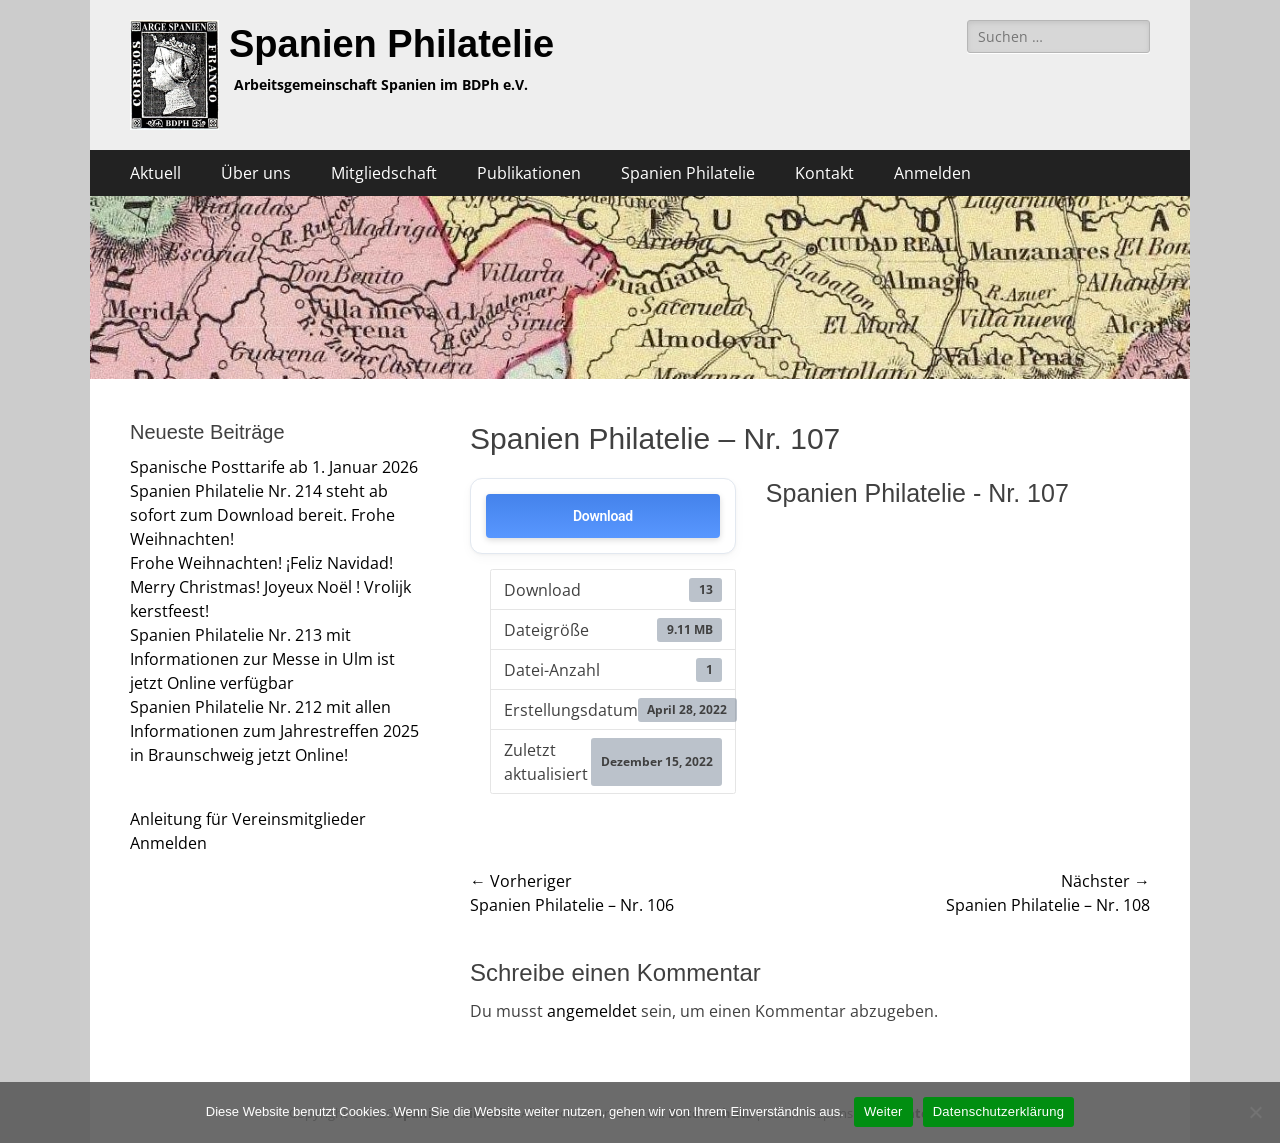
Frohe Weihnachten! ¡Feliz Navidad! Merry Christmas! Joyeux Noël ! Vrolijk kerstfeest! (270, 587)
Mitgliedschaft (384, 173)
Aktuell (155, 173)
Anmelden (932, 173)
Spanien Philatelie (391, 44)
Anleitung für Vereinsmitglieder (248, 819)
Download (603, 516)
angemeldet (592, 1011)
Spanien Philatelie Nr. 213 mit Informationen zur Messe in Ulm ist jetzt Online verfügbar (262, 659)
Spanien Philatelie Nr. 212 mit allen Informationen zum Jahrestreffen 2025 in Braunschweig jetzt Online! (274, 731)
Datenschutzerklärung (998, 1111)
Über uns (256, 173)
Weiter (883, 1111)
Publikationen (529, 173)
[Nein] (1255, 1112)
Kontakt (824, 173)
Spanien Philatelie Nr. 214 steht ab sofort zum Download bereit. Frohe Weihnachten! (262, 515)
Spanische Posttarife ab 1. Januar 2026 (274, 467)
